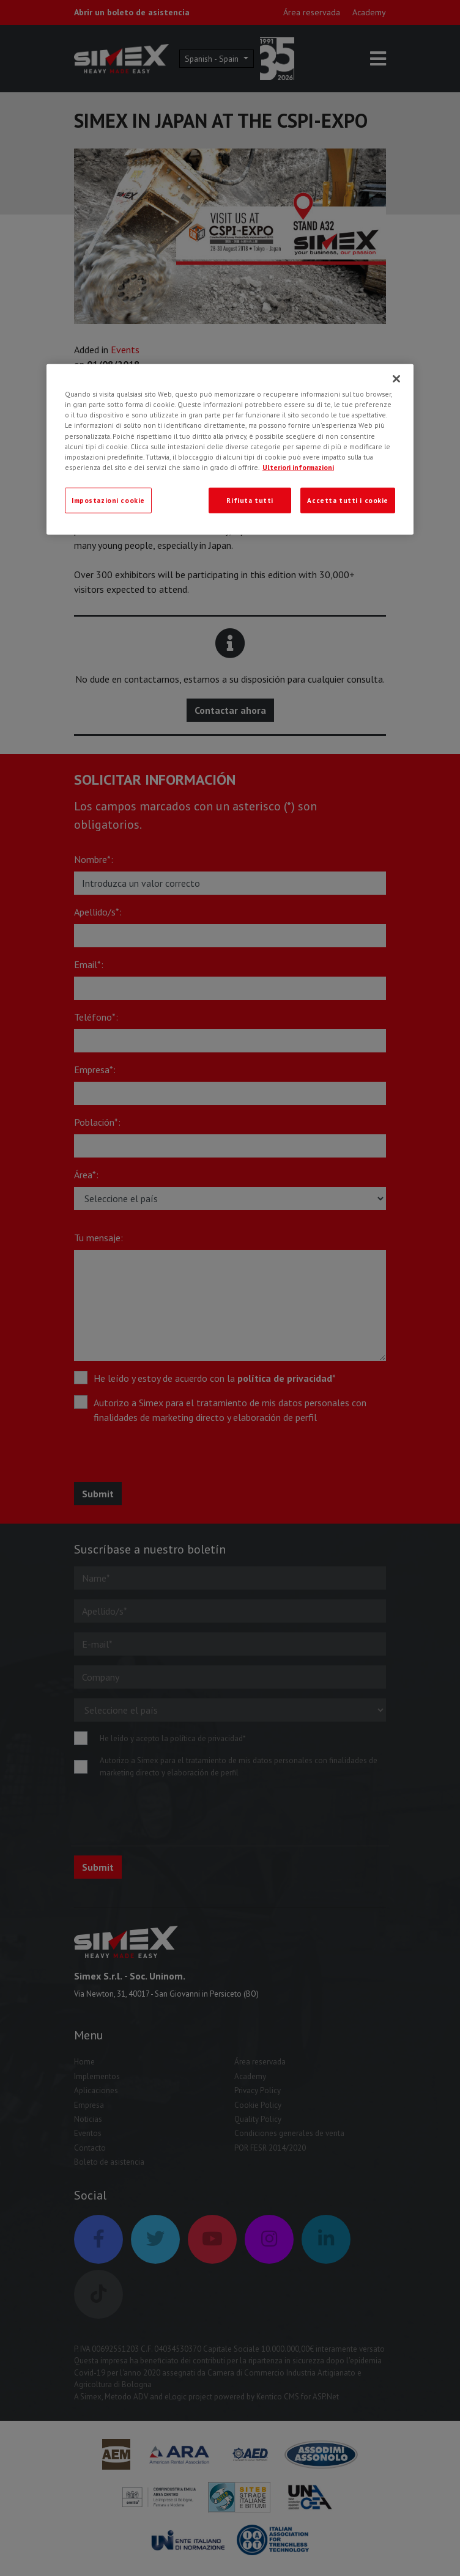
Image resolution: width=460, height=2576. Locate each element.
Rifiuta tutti (249, 500)
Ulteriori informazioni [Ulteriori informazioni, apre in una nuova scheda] (298, 466)
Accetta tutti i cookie (347, 500)
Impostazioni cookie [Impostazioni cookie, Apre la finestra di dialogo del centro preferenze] (108, 500)
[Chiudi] (396, 378)
